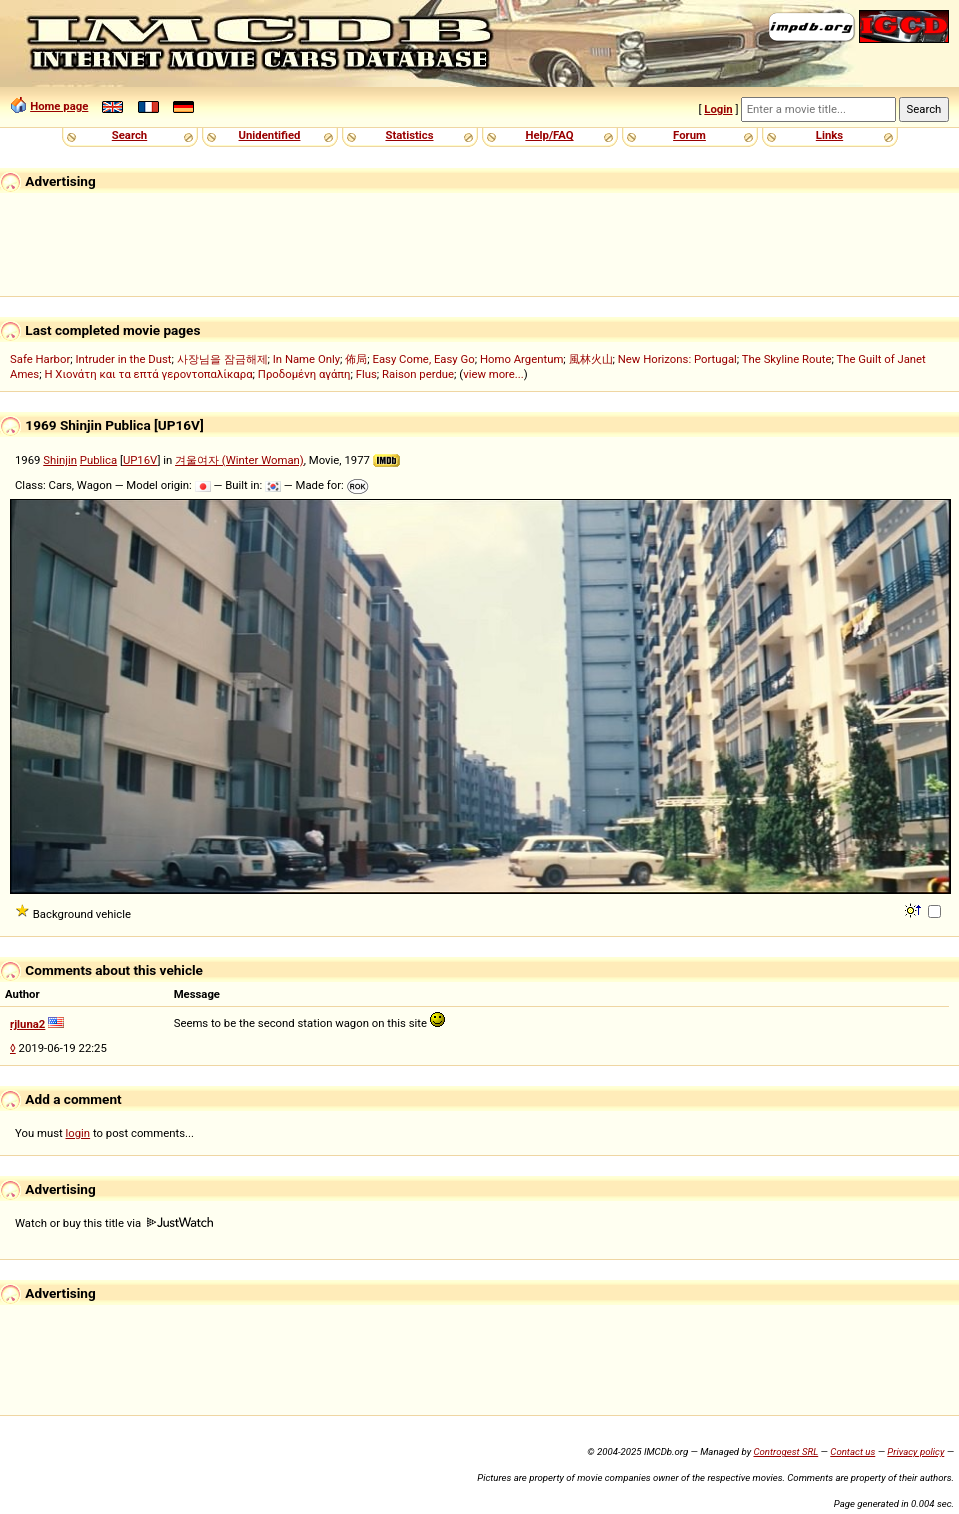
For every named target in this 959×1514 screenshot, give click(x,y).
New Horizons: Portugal (677, 359)
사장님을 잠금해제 (222, 359)
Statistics (409, 135)
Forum (689, 135)
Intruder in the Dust (123, 359)
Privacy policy (915, 1451)
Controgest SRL (785, 1451)
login (78, 1133)
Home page (59, 106)
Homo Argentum (521, 359)
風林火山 (591, 359)
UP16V (140, 460)
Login (718, 109)
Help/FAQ (549, 135)
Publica (98, 460)
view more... (493, 374)
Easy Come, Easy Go (423, 359)
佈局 (356, 359)
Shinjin (60, 460)
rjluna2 (27, 1024)
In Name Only (306, 359)
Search (129, 135)
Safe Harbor (40, 359)
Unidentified (270, 135)
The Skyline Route (787, 359)
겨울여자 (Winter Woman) (239, 460)
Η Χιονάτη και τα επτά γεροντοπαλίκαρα (148, 374)
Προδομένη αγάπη (304, 374)
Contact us (852, 1451)
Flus (366, 374)
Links (829, 135)
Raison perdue (418, 374)
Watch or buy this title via (114, 1223)
